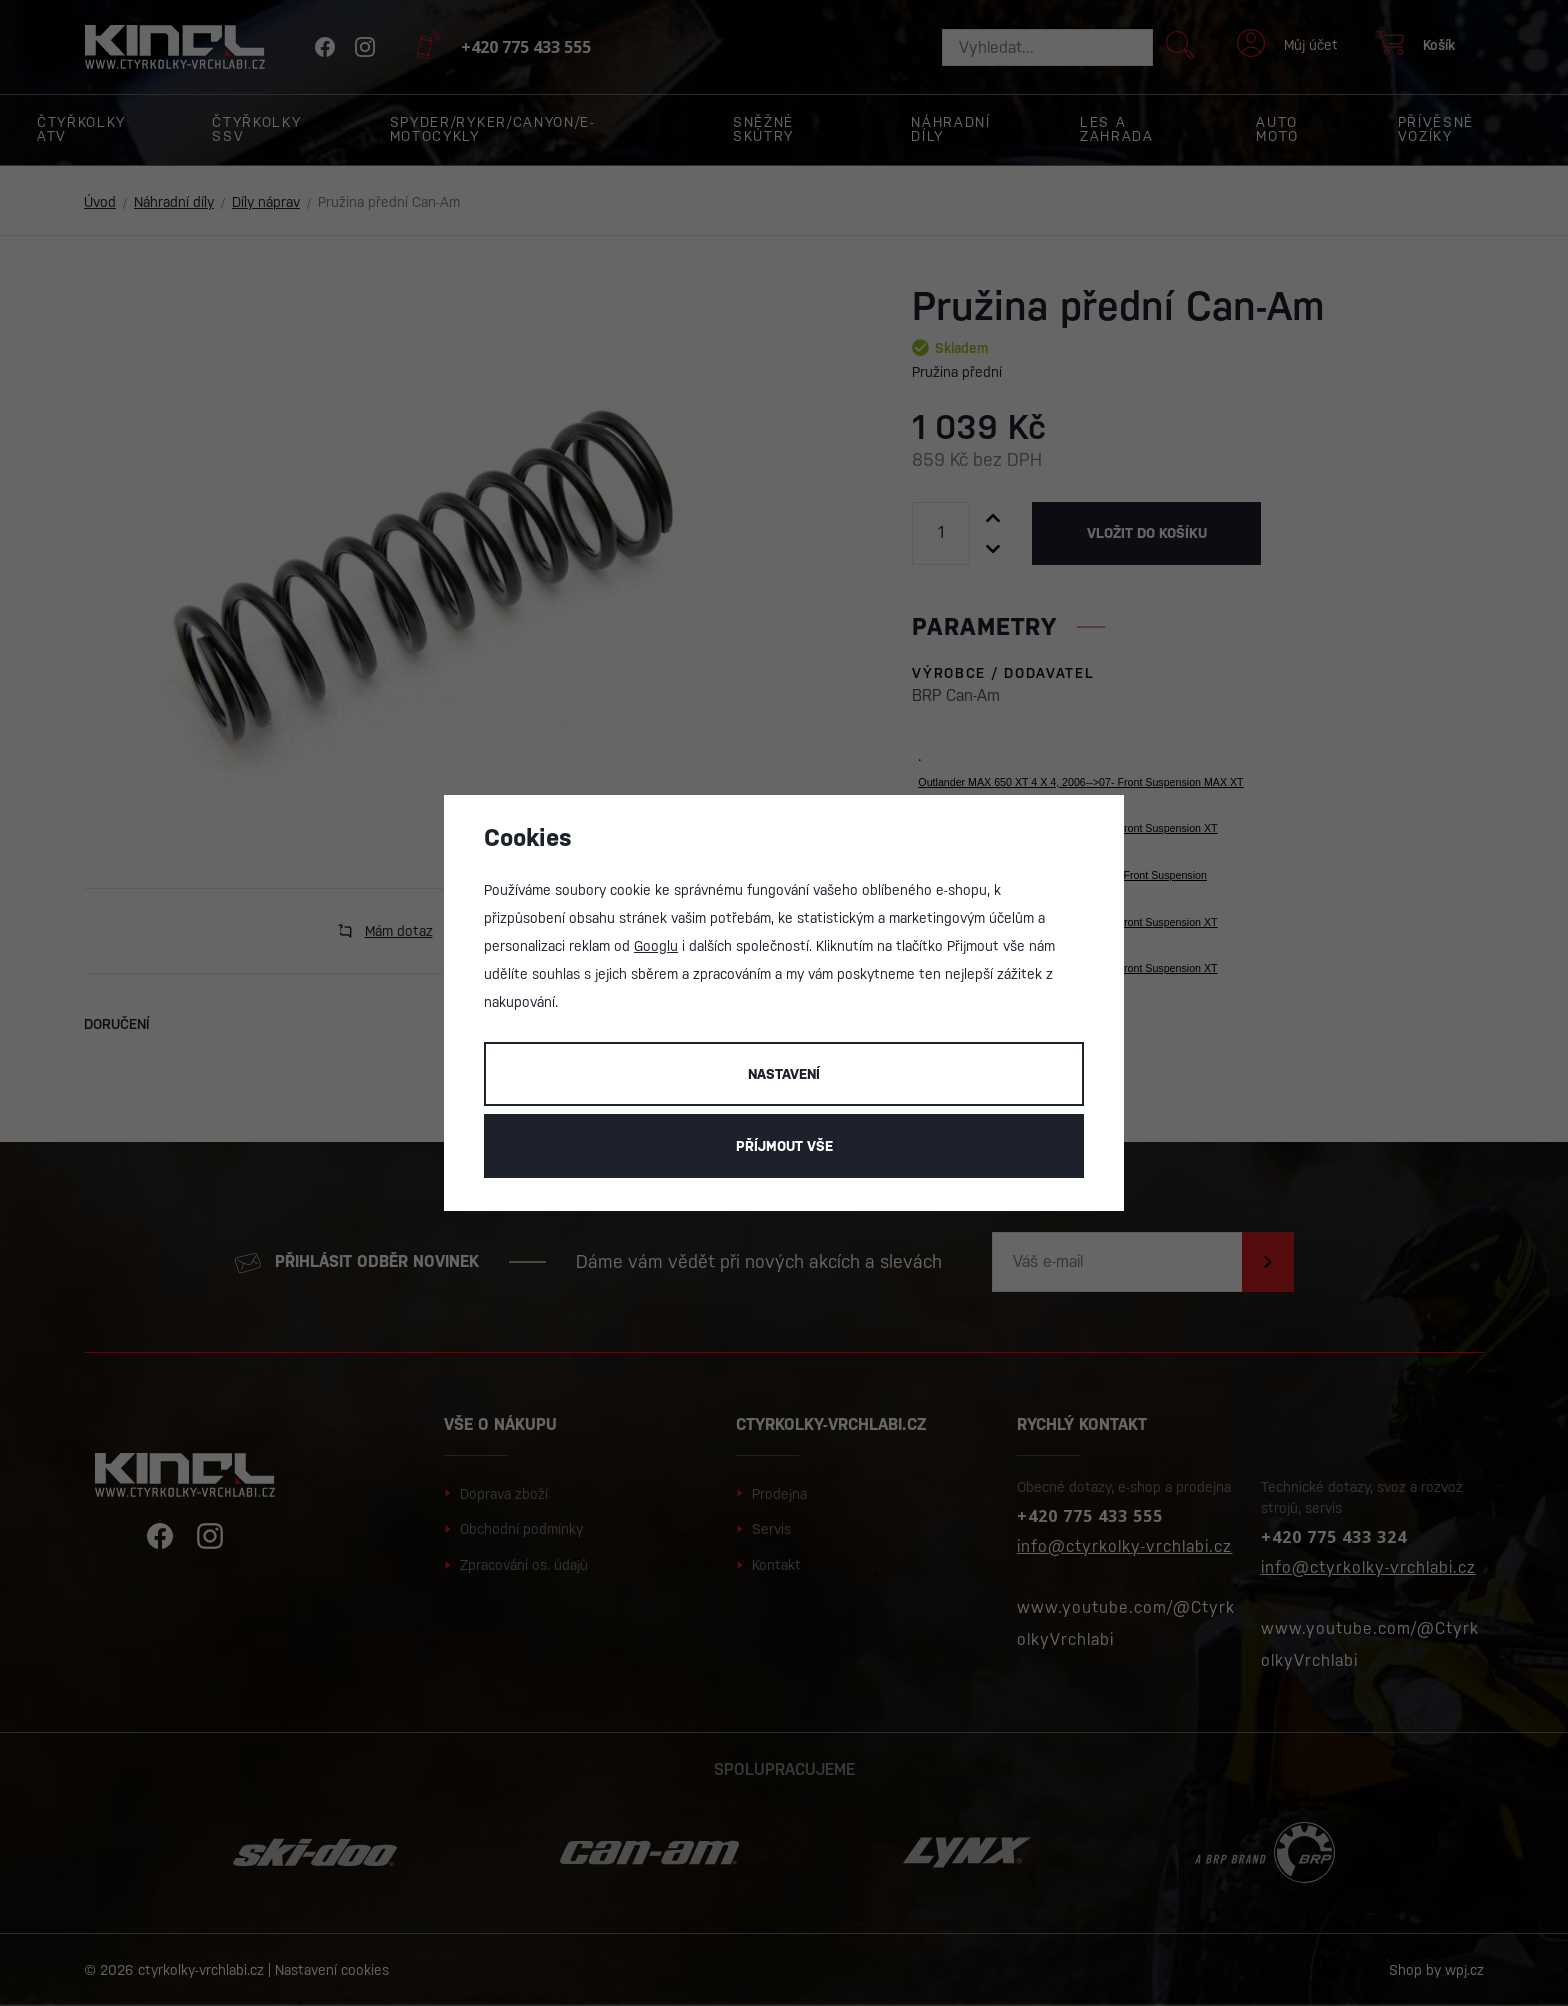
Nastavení (784, 1074)
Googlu (656, 946)
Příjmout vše (784, 1146)
